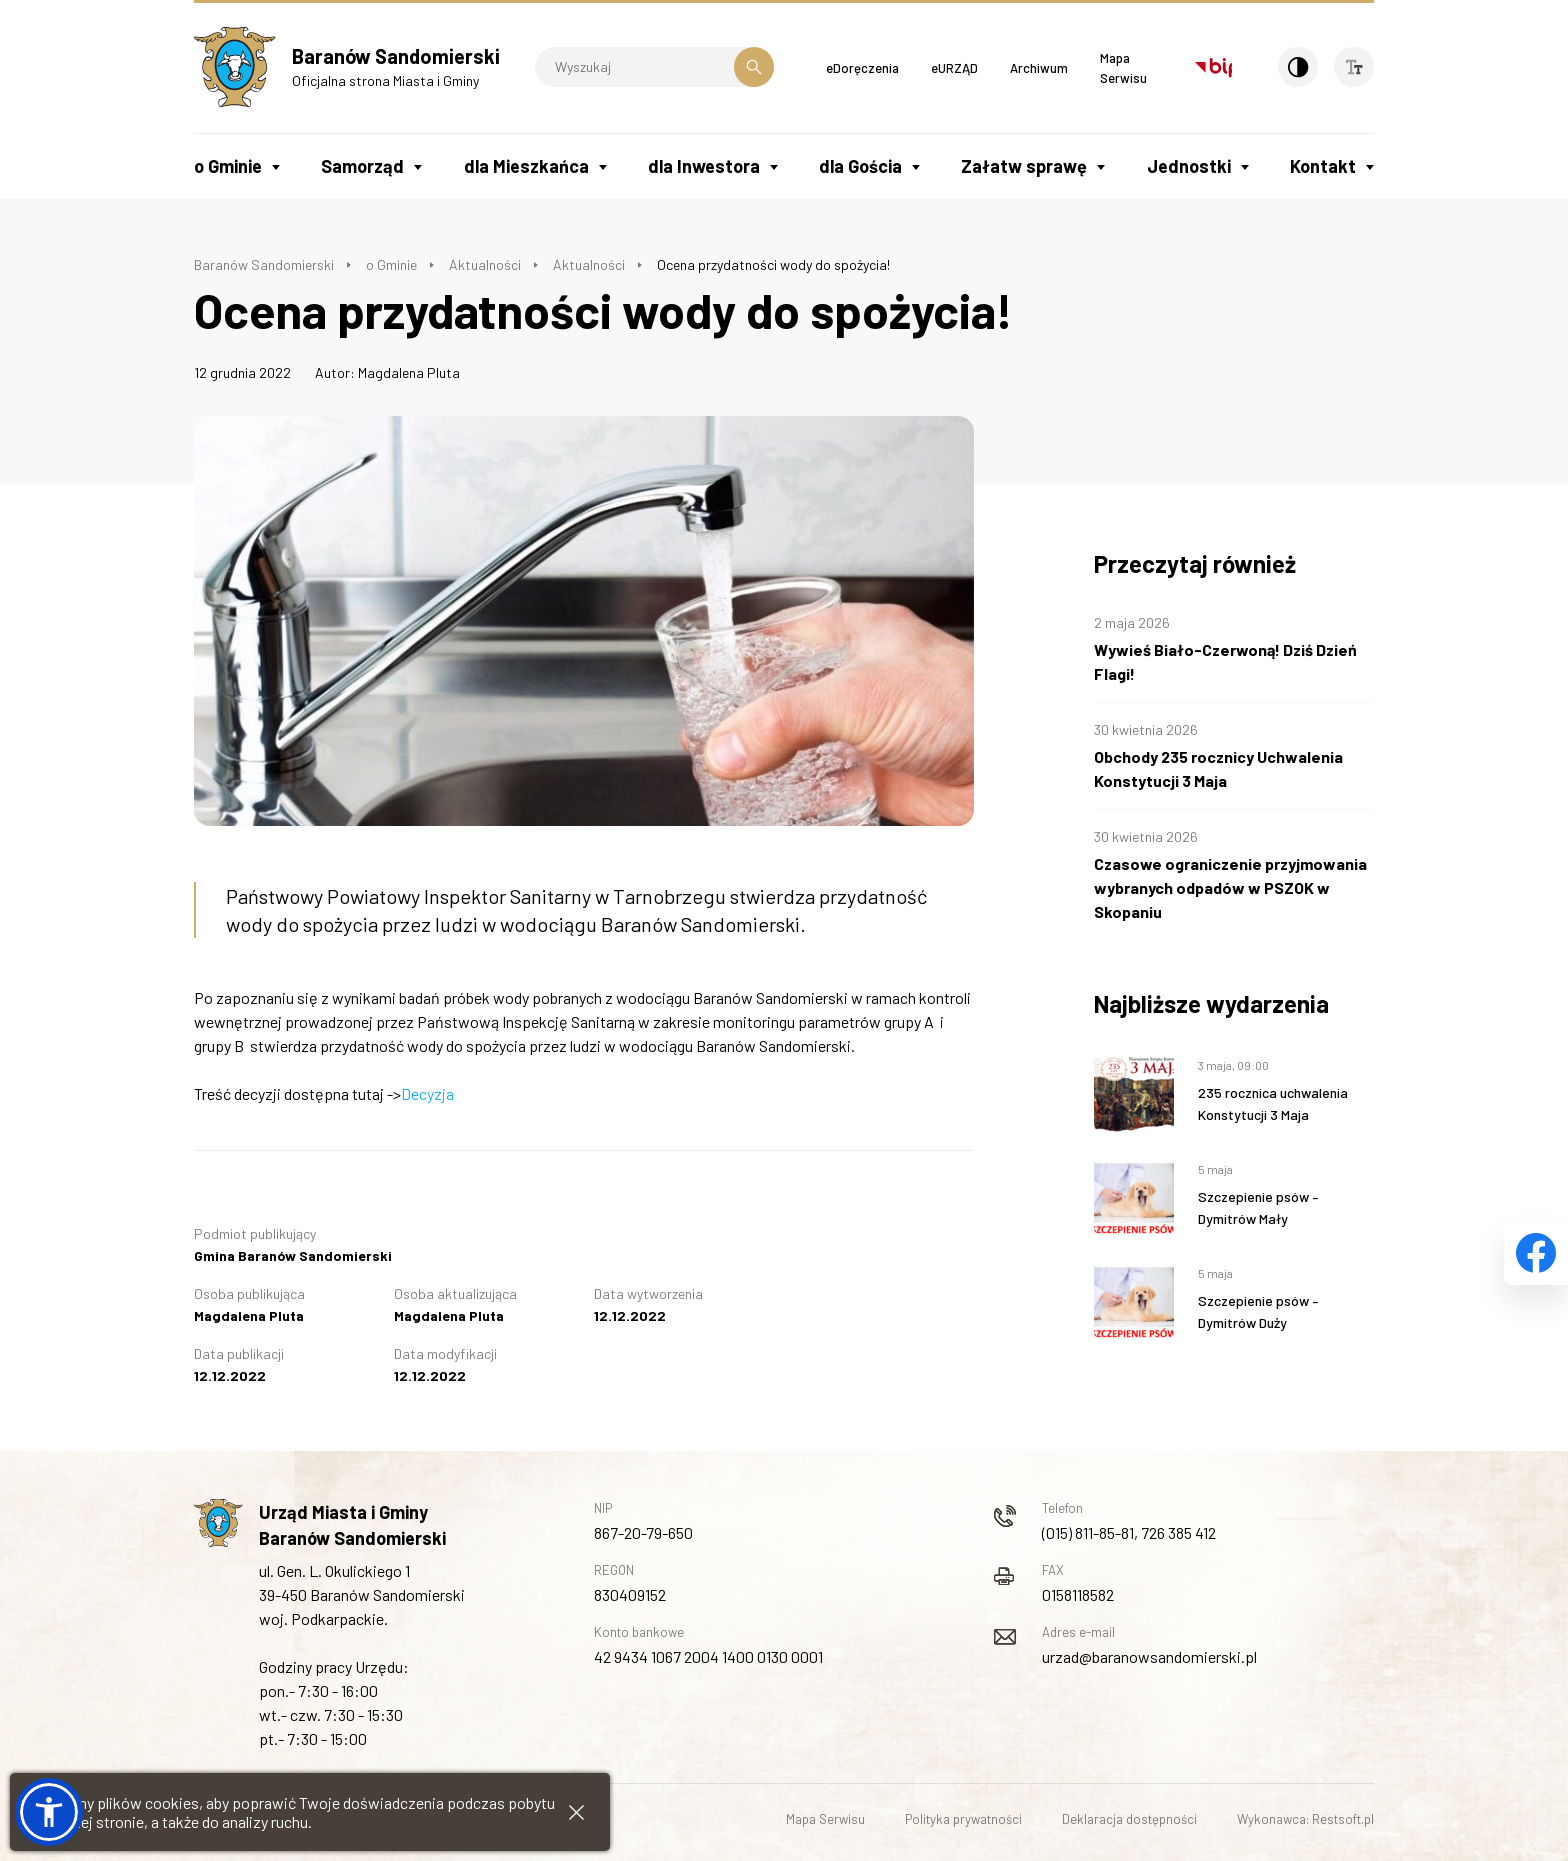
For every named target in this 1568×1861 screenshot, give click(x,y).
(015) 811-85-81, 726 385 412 (1129, 1532)
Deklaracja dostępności (1129, 1819)
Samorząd (362, 166)
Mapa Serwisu (825, 1819)
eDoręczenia (862, 68)
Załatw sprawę (1024, 166)
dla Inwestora (704, 166)
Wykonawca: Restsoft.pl (1305, 1819)
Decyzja (427, 1093)
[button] (49, 1812)
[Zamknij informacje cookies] (576, 1812)
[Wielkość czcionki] (1354, 67)
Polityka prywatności (963, 1819)
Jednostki (1189, 166)
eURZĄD (954, 68)
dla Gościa (860, 166)
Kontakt (1323, 166)
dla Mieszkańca (526, 166)
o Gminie (228, 166)
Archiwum (1039, 68)
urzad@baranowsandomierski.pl (1149, 1656)
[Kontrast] (1298, 67)
